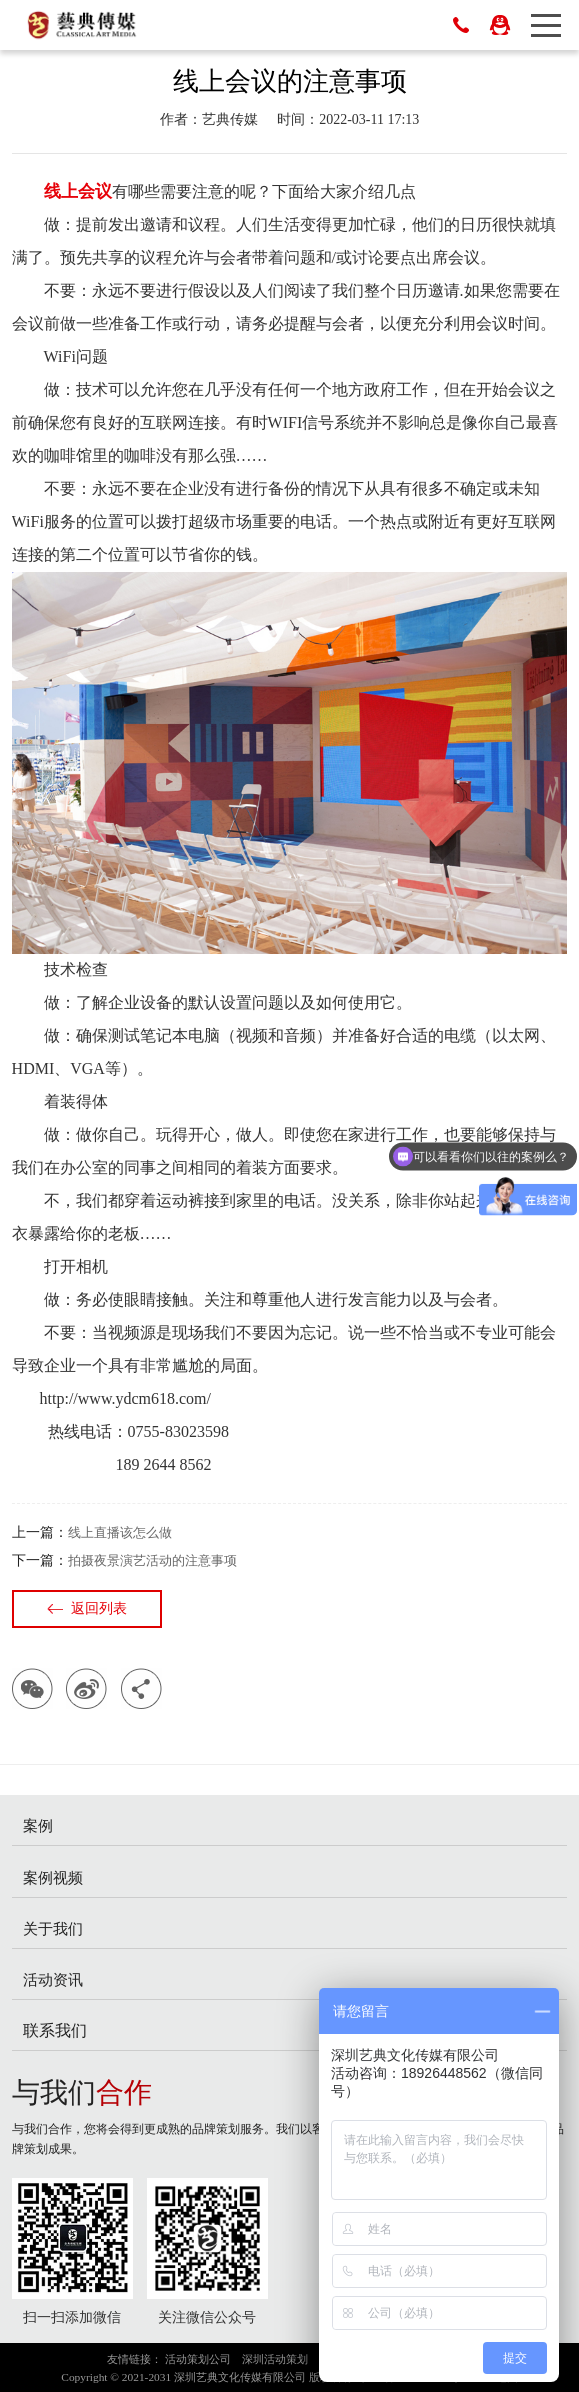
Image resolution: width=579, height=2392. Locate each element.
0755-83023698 (461, 25)
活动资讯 (53, 1979)
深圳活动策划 (275, 2359)
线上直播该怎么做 (120, 1532)
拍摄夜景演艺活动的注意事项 (152, 1560)
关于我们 (53, 1928)
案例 (38, 1825)
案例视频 (53, 1877)
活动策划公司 (198, 2359)
